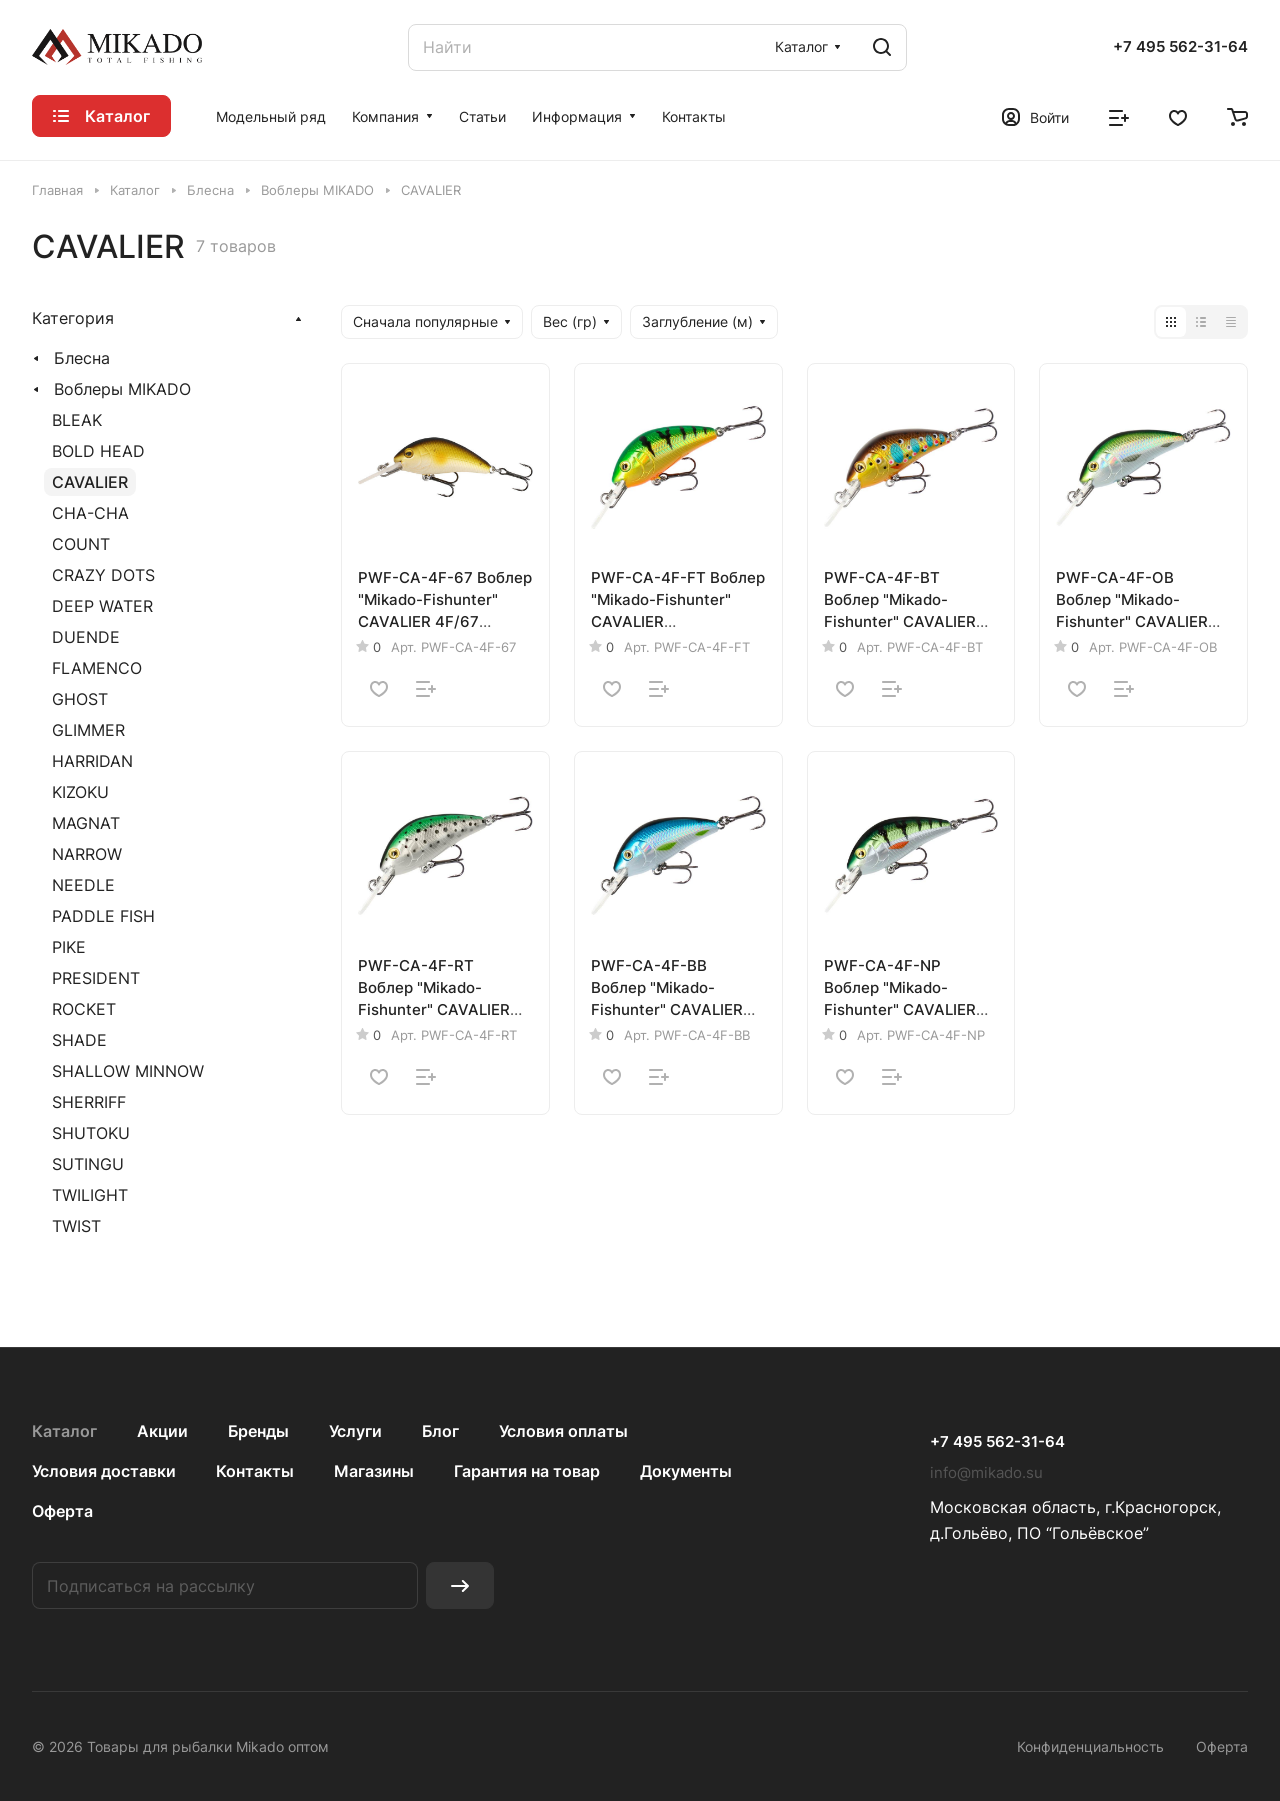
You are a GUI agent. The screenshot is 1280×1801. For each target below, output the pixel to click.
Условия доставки (104, 1471)
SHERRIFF (89, 1102)
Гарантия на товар (527, 1471)
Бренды (258, 1431)
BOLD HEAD (98, 451)
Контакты (255, 1471)
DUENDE (86, 637)
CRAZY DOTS (103, 575)
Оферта (62, 1511)
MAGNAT (86, 823)
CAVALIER (90, 482)
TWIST (76, 1226)
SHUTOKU (91, 1133)
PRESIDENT (96, 978)
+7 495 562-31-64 (1180, 47)
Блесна (82, 358)
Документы (686, 1471)
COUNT (81, 544)
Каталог (64, 1431)
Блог (440, 1431)
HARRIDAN (92, 761)
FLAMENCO (97, 668)
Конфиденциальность (1090, 1746)
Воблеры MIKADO (122, 389)
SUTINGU (88, 1164)
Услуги (355, 1431)
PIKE (69, 947)
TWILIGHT (90, 1195)
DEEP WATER (102, 606)
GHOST (80, 699)
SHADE (79, 1040)
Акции (162, 1431)
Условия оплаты (563, 1431)
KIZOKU (80, 792)
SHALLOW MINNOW (128, 1071)
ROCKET (84, 1009)
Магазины (374, 1471)
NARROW (87, 854)
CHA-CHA (90, 513)
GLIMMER (88, 730)
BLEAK (77, 420)
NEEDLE (83, 885)
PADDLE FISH (103, 916)
